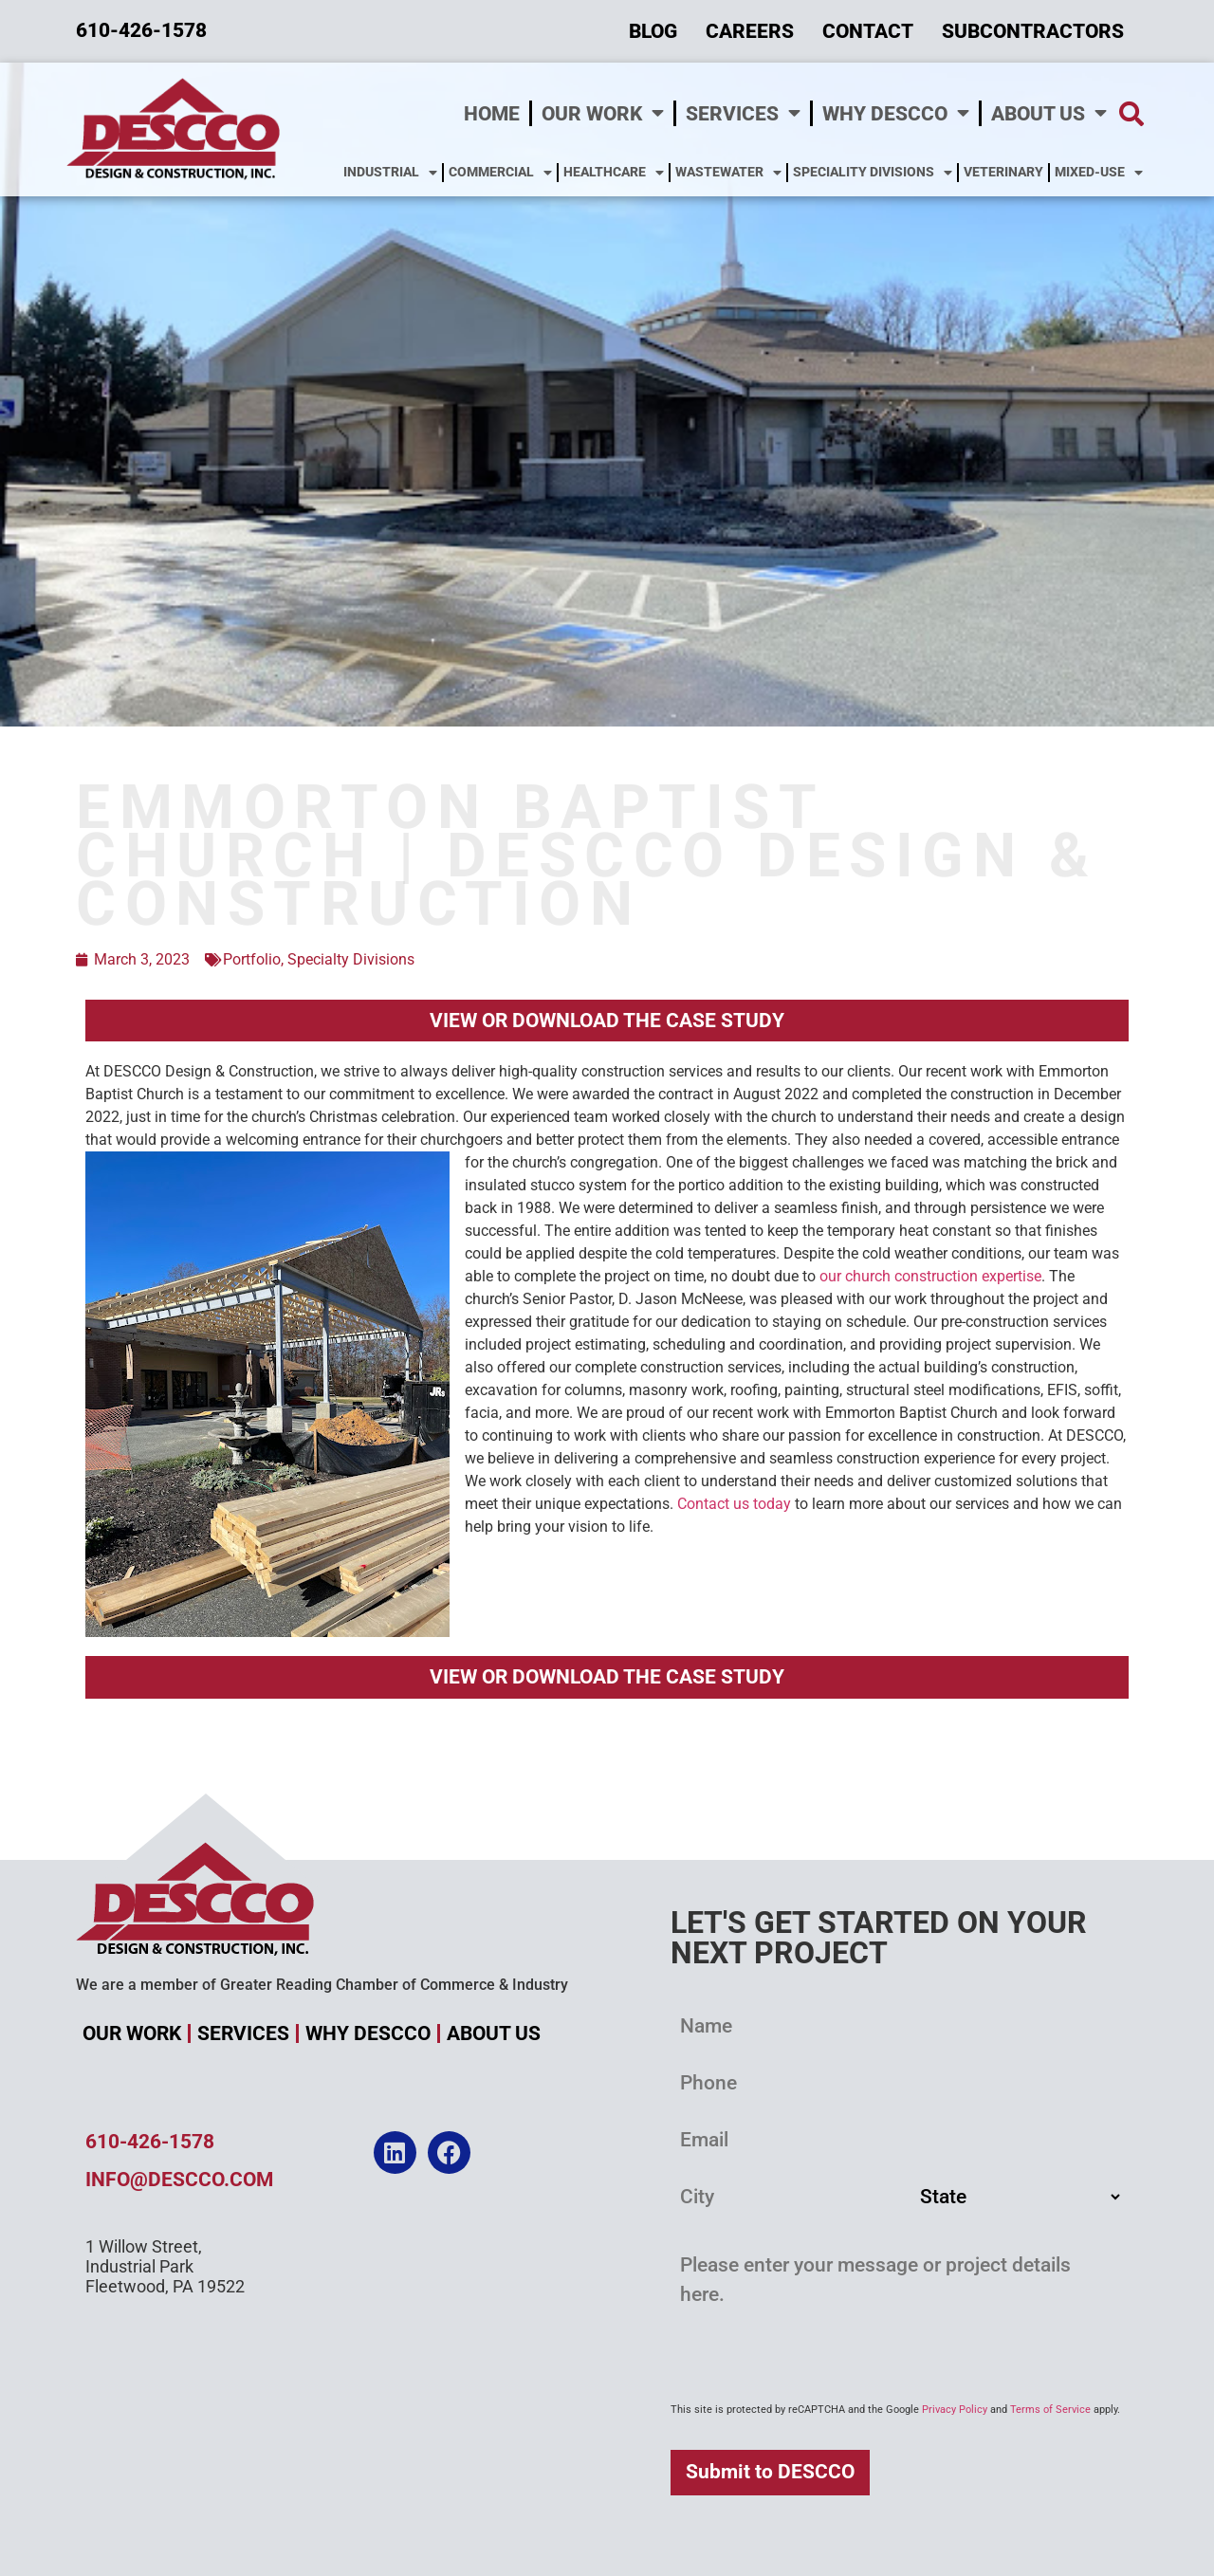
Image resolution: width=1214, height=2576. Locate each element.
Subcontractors (1033, 31)
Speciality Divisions (872, 172)
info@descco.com (179, 2179)
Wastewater (728, 172)
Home (492, 113)
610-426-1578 (149, 2140)
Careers (750, 31)
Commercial (500, 172)
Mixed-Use (1099, 172)
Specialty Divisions (350, 959)
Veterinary (1003, 172)
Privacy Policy (954, 2409)
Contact (867, 31)
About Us (1049, 113)
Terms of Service (1050, 2409)
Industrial (390, 172)
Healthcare (613, 172)
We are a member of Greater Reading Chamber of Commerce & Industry (322, 1985)
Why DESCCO (895, 113)
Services (743, 113)
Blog (653, 31)
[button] (1132, 113)
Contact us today (734, 1504)
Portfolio (252, 959)
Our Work (603, 113)
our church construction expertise (930, 1276)
